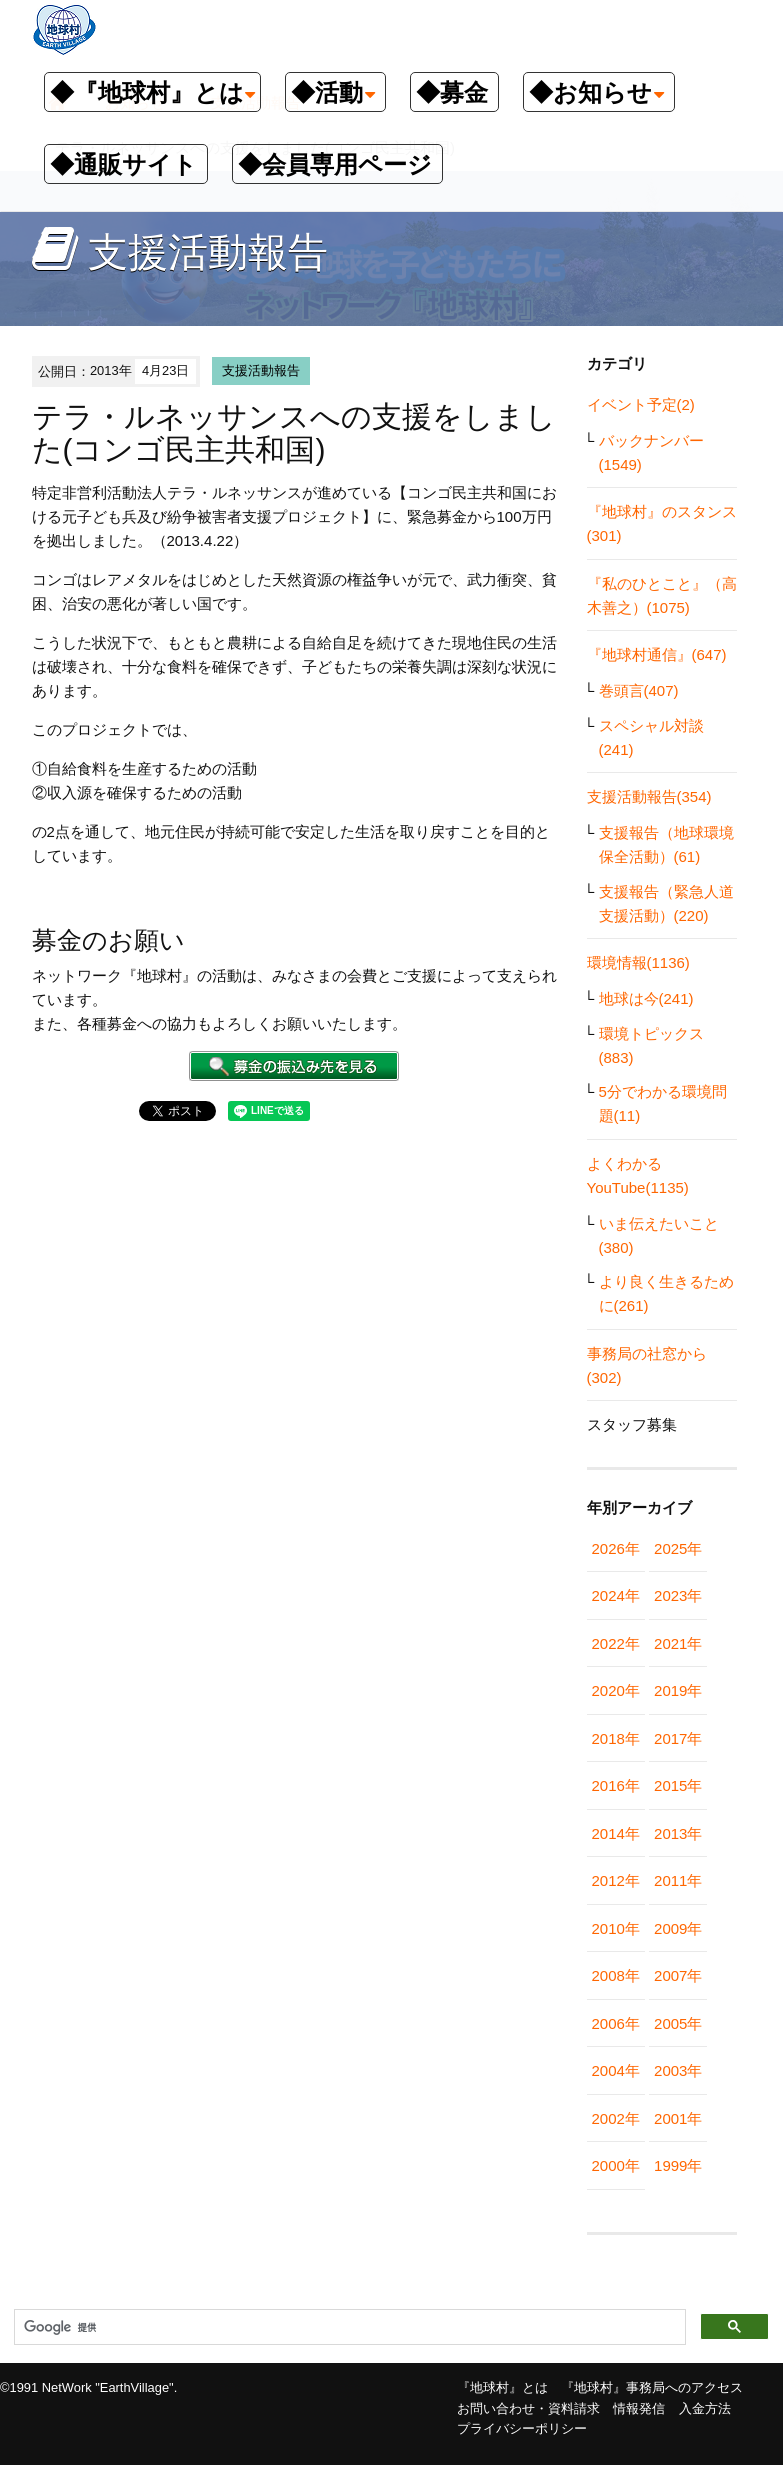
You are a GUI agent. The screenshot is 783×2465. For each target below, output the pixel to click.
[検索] (348, 2328)
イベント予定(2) (641, 404)
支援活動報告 (261, 370)
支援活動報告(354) (649, 796)
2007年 (678, 1975)
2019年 (678, 1690)
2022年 (616, 1643)
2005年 (678, 2023)
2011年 (678, 1880)
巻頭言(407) (639, 690)
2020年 (616, 1690)
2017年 (678, 1738)
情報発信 (639, 2408)
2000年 (616, 2165)
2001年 (678, 2118)
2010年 (616, 1928)
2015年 (678, 1785)
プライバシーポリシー (522, 2428)
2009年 (678, 1928)
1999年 (678, 2165)
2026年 (616, 1548)
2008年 (616, 1975)
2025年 (678, 1548)
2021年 (678, 1643)
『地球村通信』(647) (657, 654)
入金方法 (705, 2408)
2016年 (616, 1785)
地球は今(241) (646, 998)
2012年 (616, 1880)
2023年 (678, 1595)
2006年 (616, 2023)
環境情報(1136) (638, 962)
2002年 (616, 2118)
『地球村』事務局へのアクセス (652, 2387)
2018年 (616, 1738)
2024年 (616, 1595)
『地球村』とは (502, 2387)
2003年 (678, 2070)
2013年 (678, 1833)
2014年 (616, 1833)
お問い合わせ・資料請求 (528, 2408)
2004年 (616, 2070)
